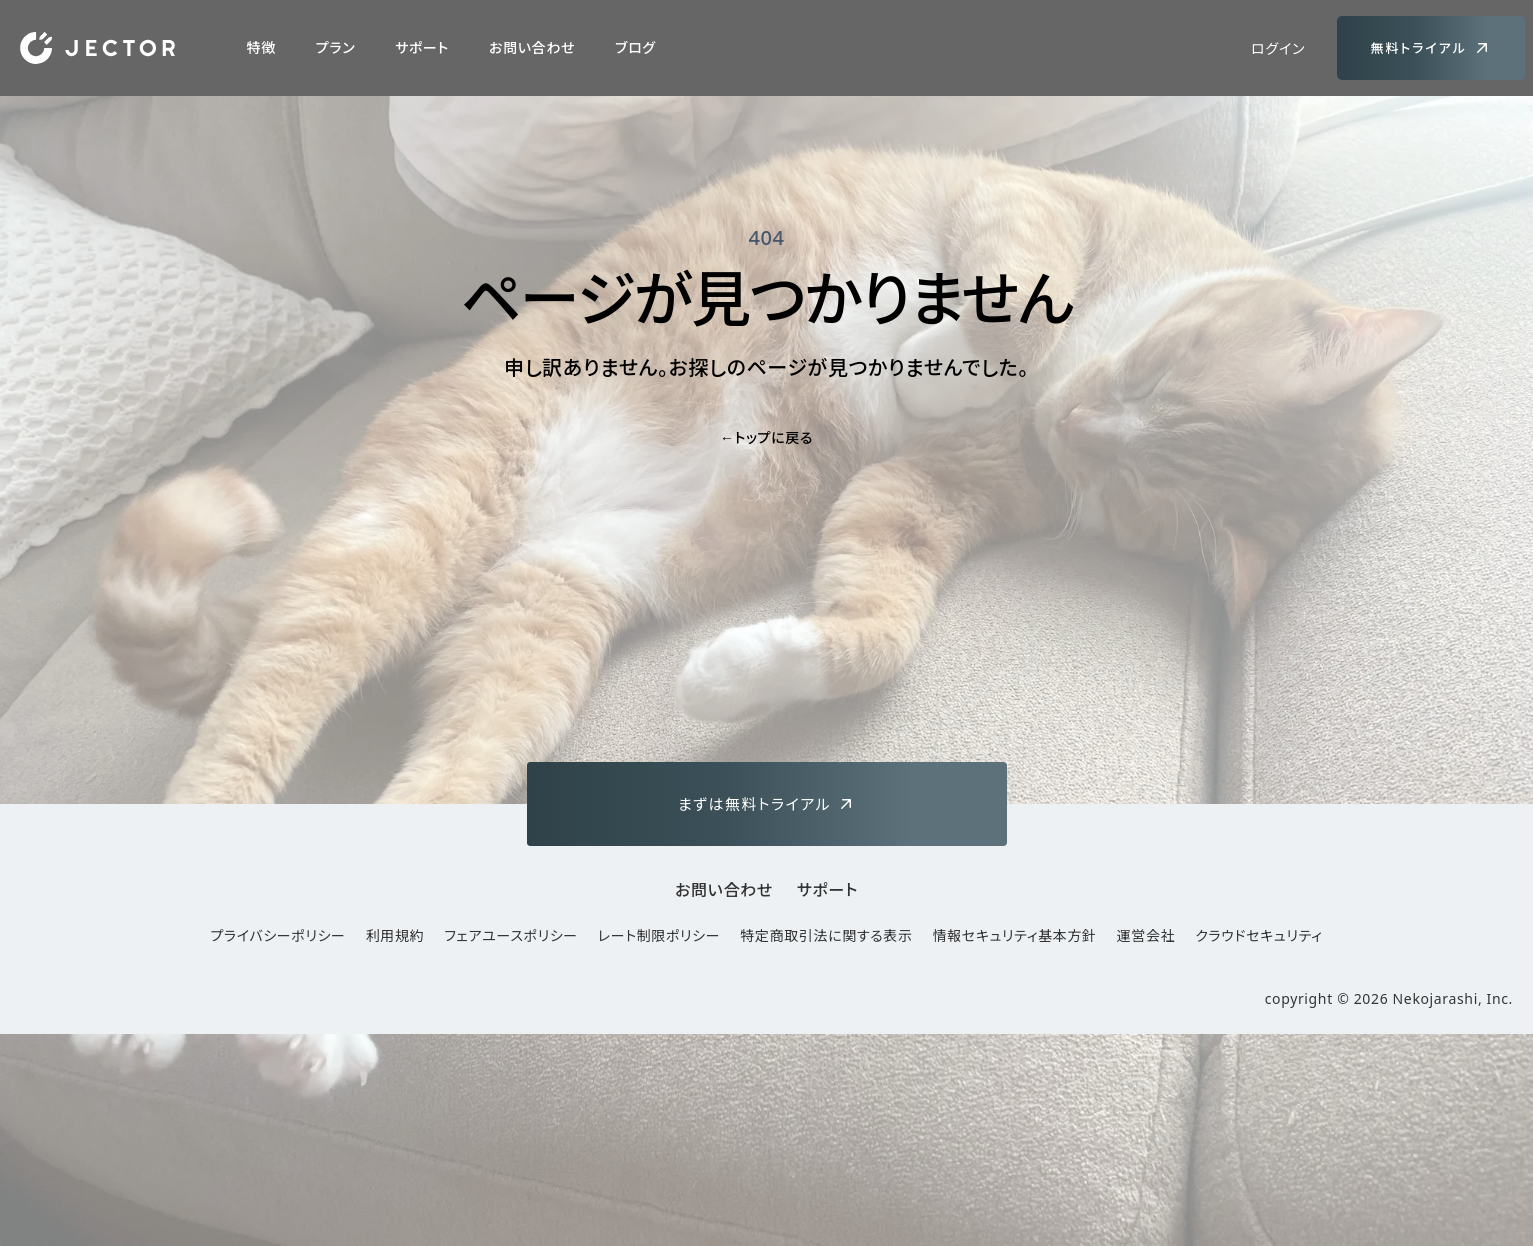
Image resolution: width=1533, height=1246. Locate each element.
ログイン (1278, 48)
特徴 (261, 47)
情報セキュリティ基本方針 (1015, 935)
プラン (335, 47)
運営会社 (1146, 935)
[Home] (97, 48)
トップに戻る (766, 437)
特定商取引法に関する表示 (826, 935)
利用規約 (395, 935)
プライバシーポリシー (277, 935)
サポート (422, 47)
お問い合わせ (532, 47)
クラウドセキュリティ (1258, 935)
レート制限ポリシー (659, 935)
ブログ (635, 47)
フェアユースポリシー (511, 935)
